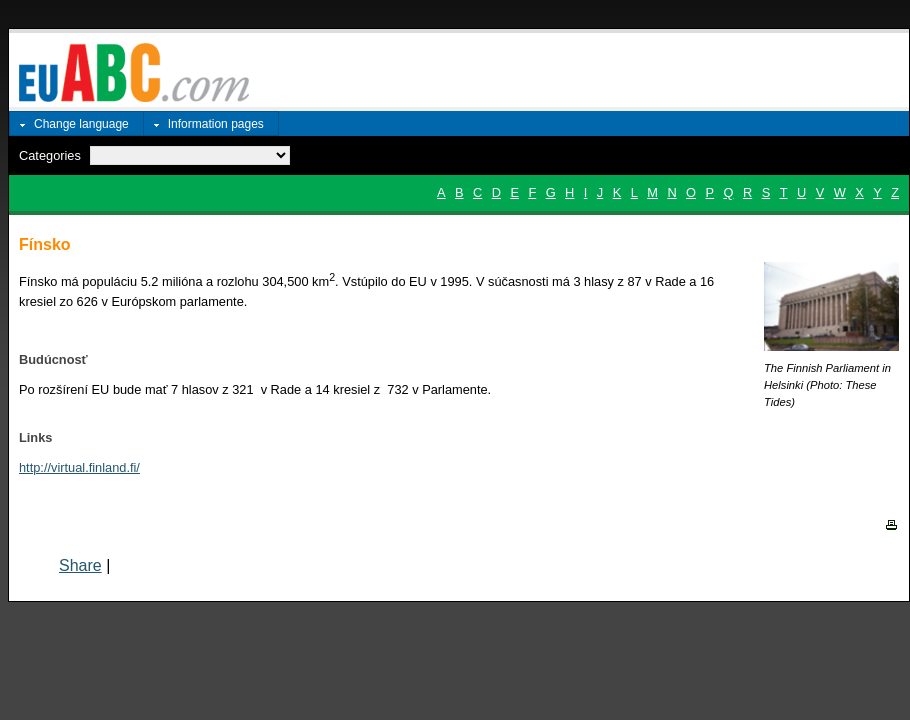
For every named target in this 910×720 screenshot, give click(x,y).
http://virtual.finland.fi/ (79, 467)
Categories (50, 155)
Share (80, 565)
